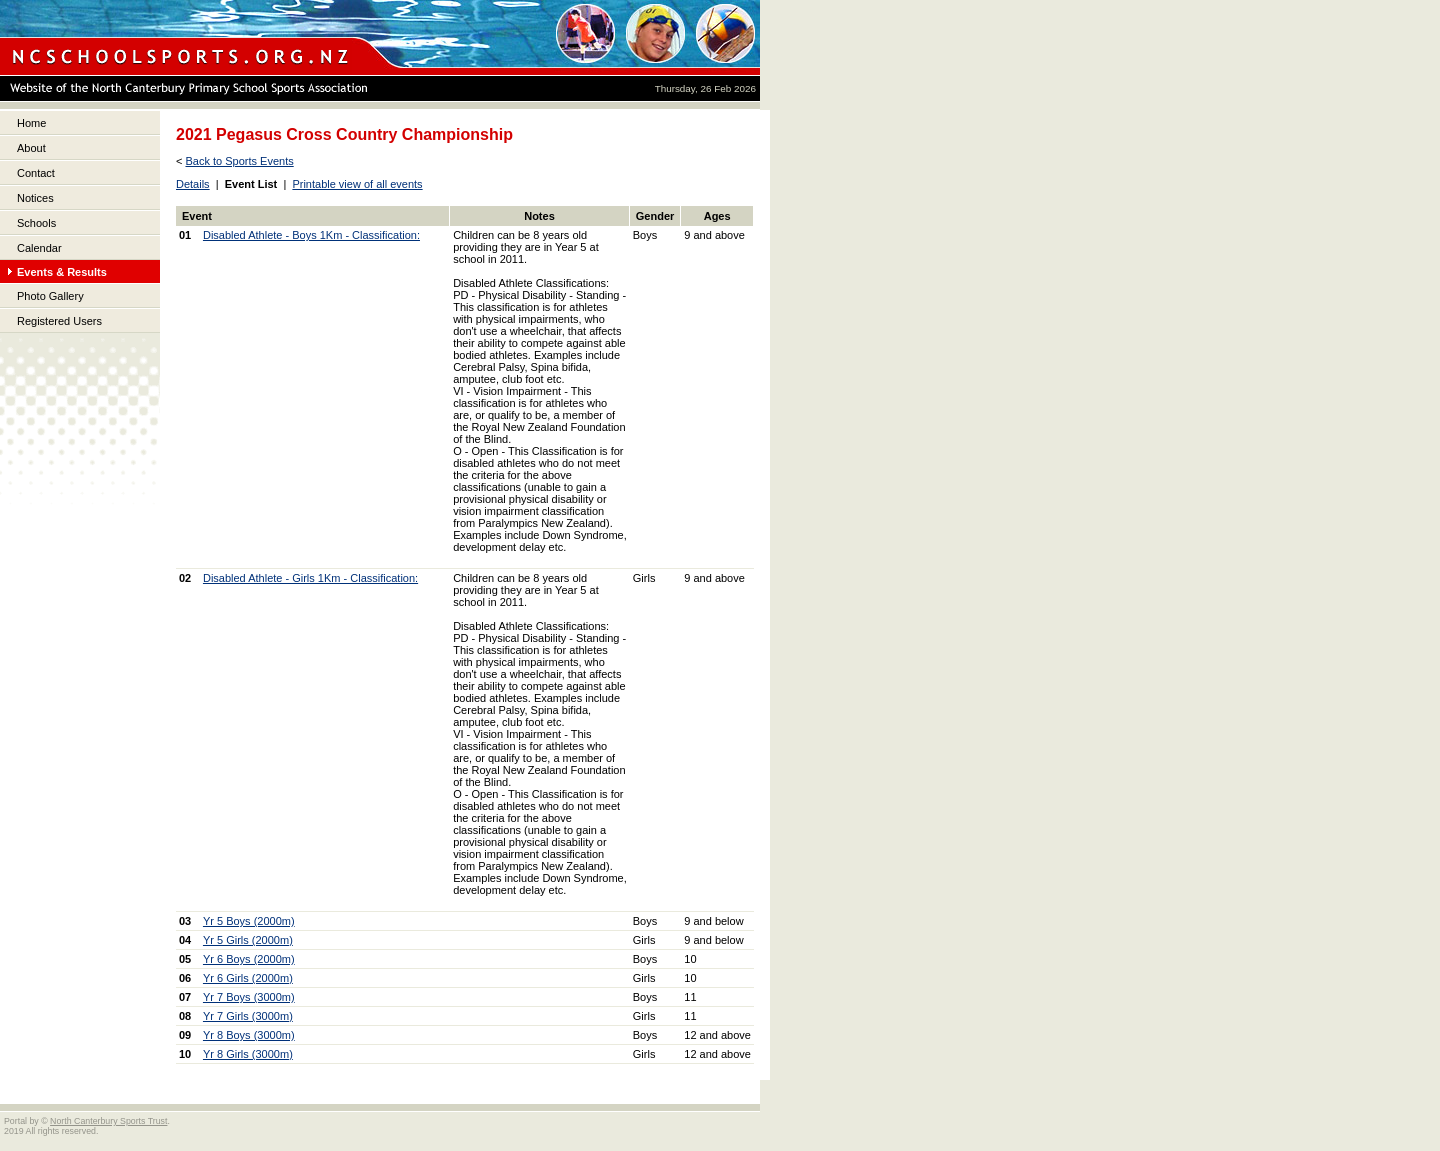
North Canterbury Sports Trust (108, 1121)
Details (193, 184)
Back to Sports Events (239, 161)
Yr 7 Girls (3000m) (248, 1016)
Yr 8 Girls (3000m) (248, 1054)
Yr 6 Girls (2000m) (248, 978)
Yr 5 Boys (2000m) (249, 921)
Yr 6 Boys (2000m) (249, 959)
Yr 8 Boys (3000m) (249, 1035)
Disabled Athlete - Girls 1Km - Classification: (310, 578)
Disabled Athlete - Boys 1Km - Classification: (311, 235)
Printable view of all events (357, 184)
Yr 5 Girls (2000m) (248, 940)
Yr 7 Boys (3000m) (249, 997)
